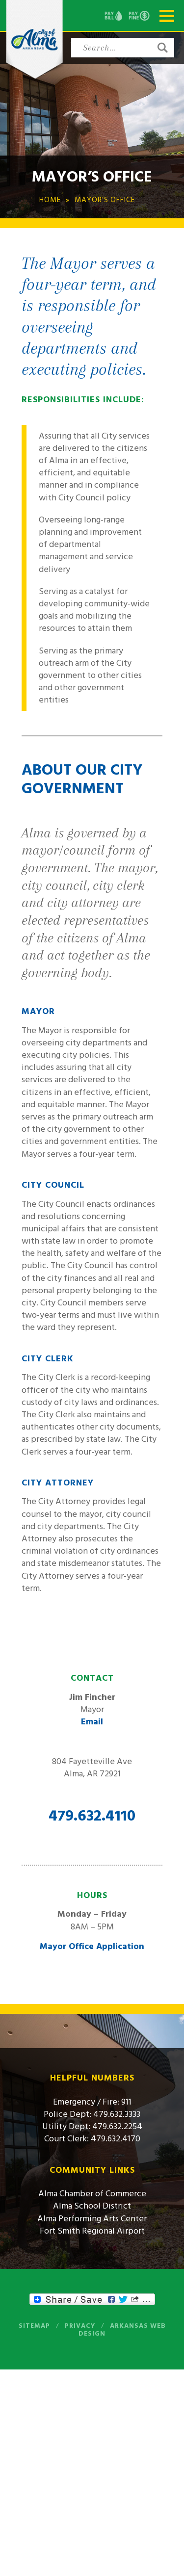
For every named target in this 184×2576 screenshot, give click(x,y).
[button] (162, 47)
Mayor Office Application (92, 1946)
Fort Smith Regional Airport (92, 2231)
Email (92, 1722)
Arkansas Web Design (122, 2329)
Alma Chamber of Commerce (92, 2193)
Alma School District (92, 2206)
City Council (53, 1185)
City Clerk (48, 1359)
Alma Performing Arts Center (92, 2219)
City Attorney (58, 1483)
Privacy (80, 2325)
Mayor (38, 1011)
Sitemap (34, 2325)
